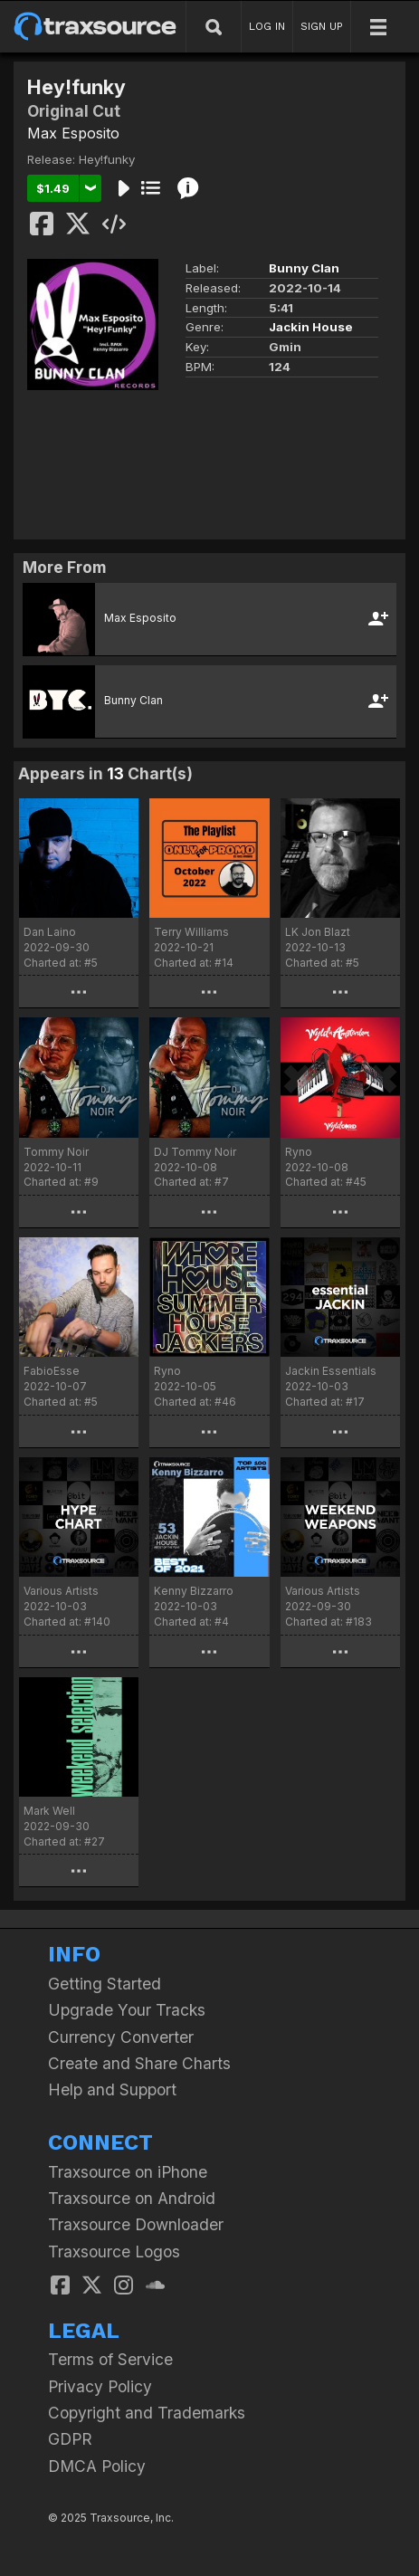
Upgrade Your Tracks (126, 2009)
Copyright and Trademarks (146, 2412)
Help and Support (112, 2089)
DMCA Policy (97, 2466)
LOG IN (267, 26)
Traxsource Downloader (136, 2224)
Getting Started (104, 1983)
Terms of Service (110, 2359)
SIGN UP (321, 26)
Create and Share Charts (139, 2063)
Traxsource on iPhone (127, 2171)
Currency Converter (121, 2036)
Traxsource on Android (131, 2198)
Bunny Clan (304, 268)
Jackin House (311, 327)
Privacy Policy (100, 2386)
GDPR (70, 2438)
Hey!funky (107, 159)
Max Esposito (73, 133)
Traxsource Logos (114, 2251)
